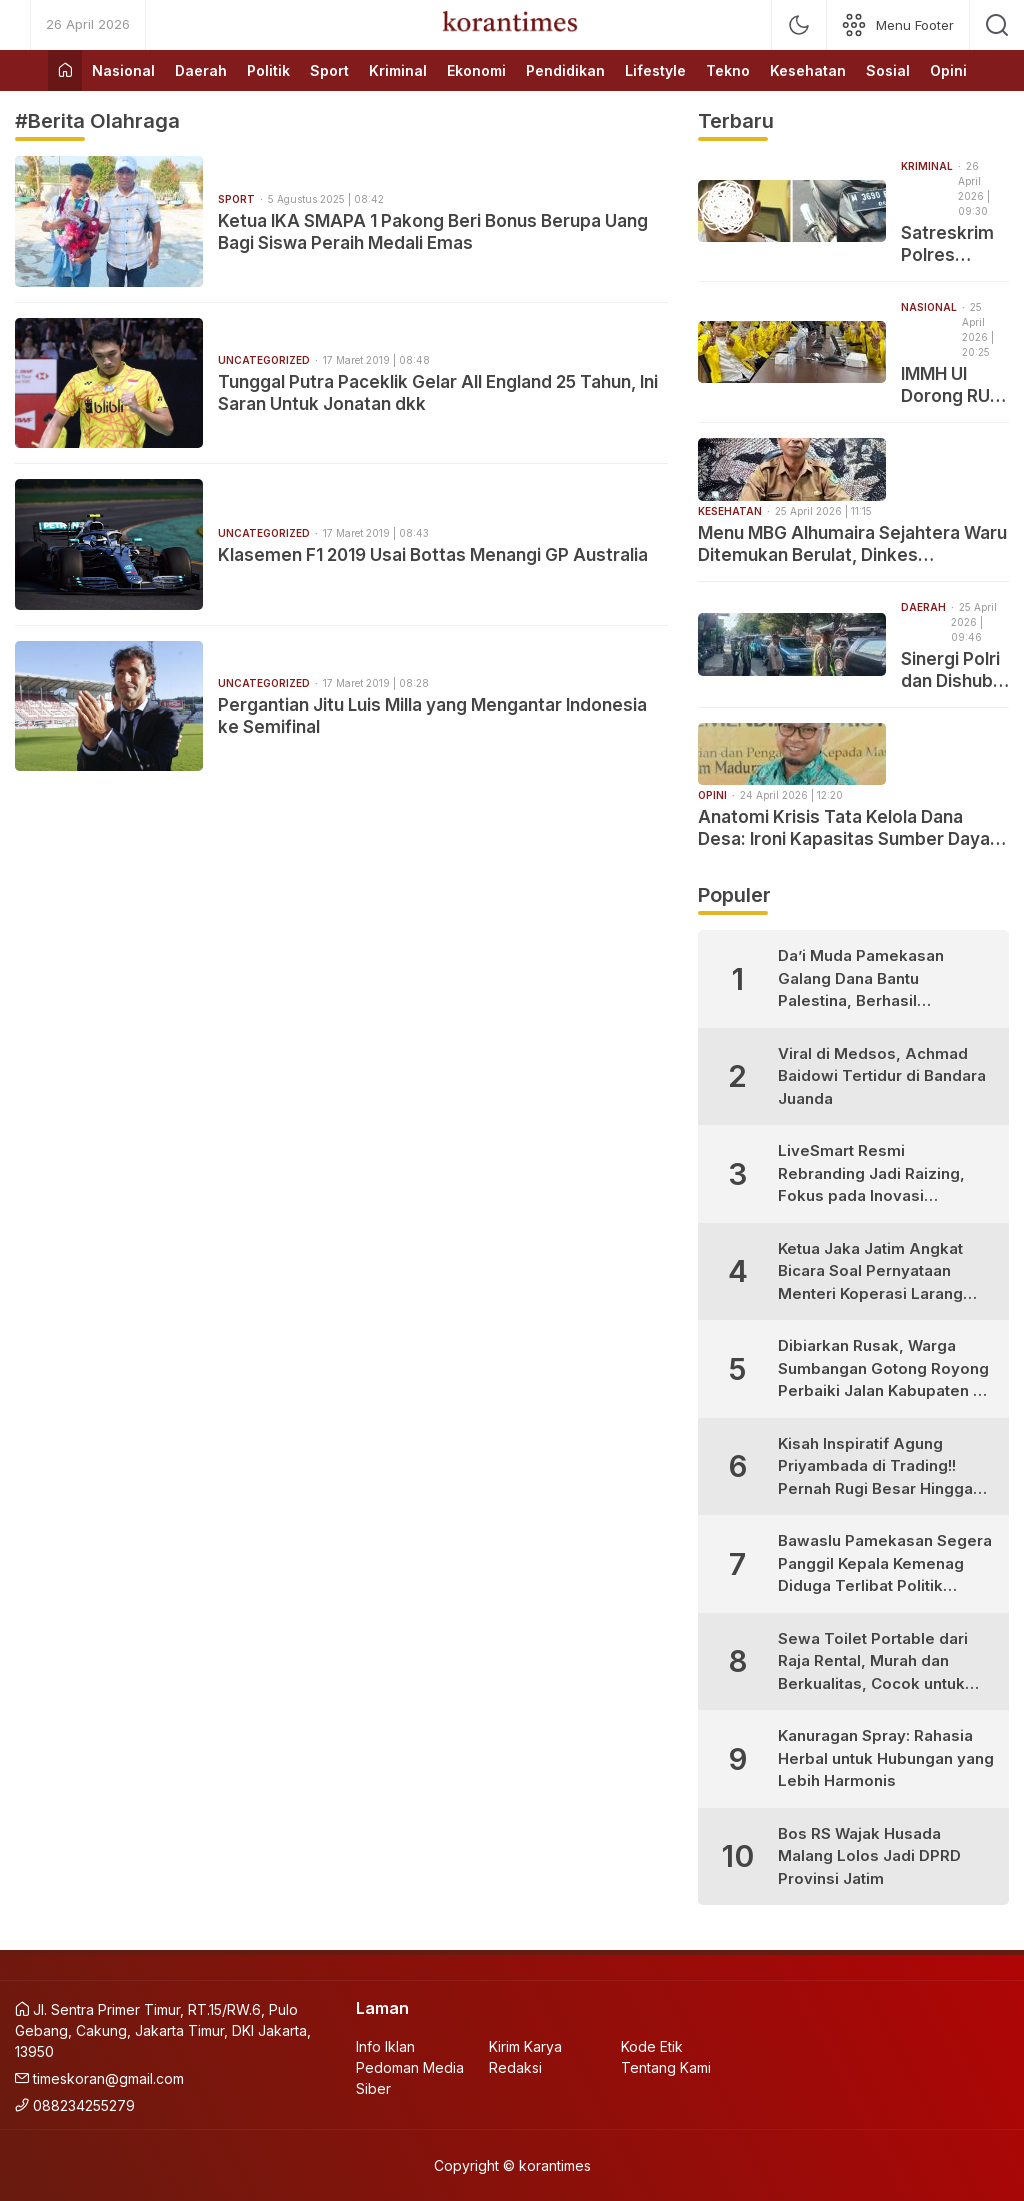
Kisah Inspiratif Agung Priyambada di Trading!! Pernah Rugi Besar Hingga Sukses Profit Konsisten (875, 1467)
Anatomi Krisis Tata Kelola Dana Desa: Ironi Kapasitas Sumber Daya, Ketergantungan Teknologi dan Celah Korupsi (853, 828)
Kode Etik (652, 2046)
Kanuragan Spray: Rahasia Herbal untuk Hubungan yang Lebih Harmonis (886, 1758)
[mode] (799, 25)
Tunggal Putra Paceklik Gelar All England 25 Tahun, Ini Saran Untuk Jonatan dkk (438, 393)
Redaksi (515, 2067)
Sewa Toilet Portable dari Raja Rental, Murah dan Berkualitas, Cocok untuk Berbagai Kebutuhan (873, 1662)
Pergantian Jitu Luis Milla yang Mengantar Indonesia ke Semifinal (432, 716)
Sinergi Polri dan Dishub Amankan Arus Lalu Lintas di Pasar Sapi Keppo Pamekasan (950, 670)
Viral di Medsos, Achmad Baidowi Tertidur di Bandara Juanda (882, 1076)
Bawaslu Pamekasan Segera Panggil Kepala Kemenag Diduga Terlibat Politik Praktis (885, 1564)
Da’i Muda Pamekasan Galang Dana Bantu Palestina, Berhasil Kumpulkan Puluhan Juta (868, 979)
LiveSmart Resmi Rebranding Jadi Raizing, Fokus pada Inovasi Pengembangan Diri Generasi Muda (871, 1174)
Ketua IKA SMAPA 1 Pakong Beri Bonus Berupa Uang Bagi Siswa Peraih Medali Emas (433, 232)
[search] (997, 25)
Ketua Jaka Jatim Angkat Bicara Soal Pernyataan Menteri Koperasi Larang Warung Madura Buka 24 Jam (870, 1272)
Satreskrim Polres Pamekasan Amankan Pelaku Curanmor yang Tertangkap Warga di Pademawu (950, 244)
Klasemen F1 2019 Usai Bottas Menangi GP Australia (433, 555)
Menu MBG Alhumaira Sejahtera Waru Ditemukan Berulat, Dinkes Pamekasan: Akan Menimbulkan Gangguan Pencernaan (852, 544)
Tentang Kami (666, 2067)
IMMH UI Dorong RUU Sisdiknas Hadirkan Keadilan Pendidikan (951, 385)
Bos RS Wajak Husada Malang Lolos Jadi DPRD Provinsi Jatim (869, 1856)
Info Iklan (385, 2046)
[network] (898, 25)
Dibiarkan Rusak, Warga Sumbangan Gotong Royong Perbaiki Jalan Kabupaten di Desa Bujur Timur (883, 1369)
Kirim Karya (525, 2046)
